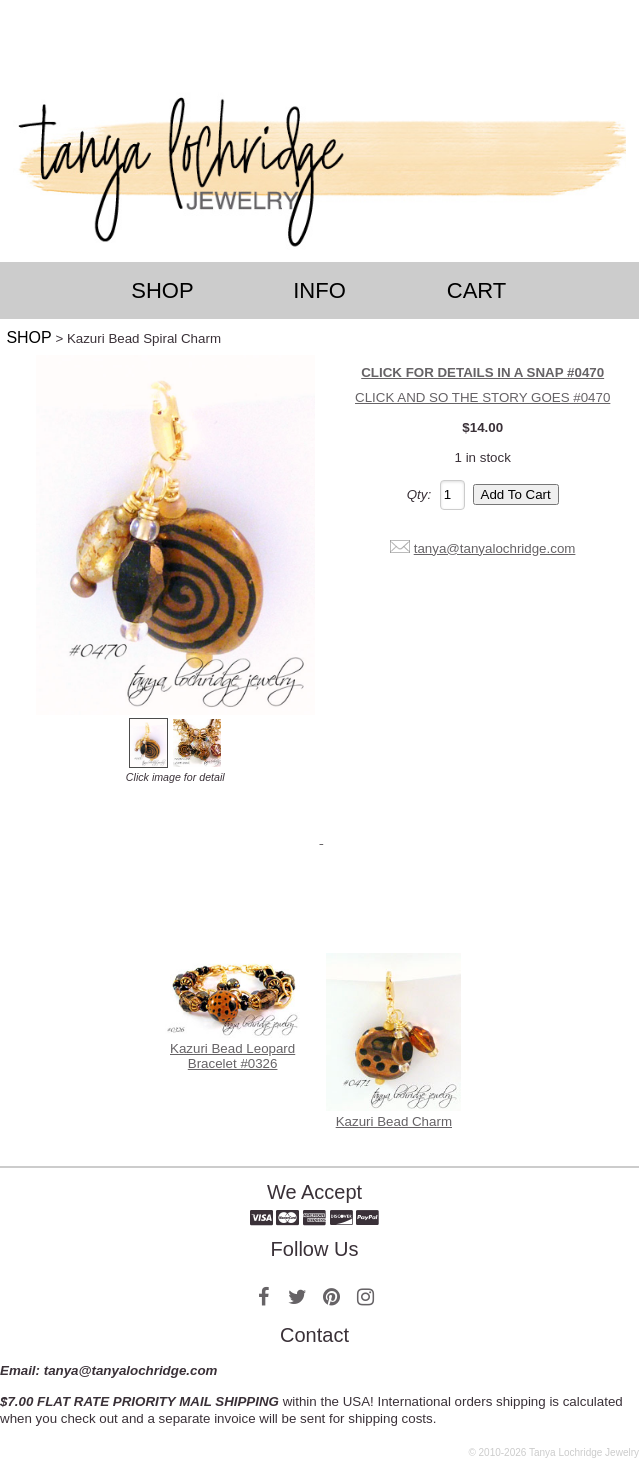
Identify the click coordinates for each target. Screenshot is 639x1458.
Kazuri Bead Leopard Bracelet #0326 (232, 1056)
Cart (477, 290)
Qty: (419, 494)
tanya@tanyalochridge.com (495, 548)
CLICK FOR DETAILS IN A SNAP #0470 (482, 372)
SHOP (28, 337)
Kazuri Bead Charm (394, 1121)
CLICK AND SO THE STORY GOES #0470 (482, 397)
